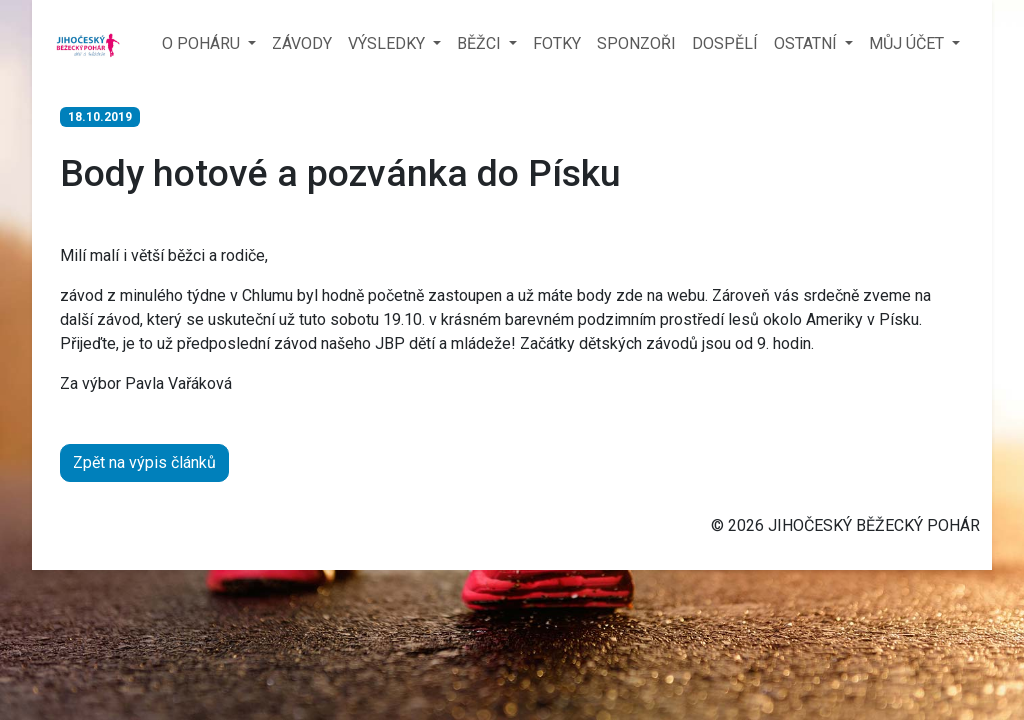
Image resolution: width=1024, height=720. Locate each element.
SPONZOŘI (636, 43)
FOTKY (557, 43)
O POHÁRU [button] (203, 43)
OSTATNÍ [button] (807, 43)
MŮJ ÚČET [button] (908, 43)
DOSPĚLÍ (725, 43)
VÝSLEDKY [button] (388, 43)
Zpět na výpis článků (144, 462)
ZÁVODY (302, 43)
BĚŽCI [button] (481, 43)
